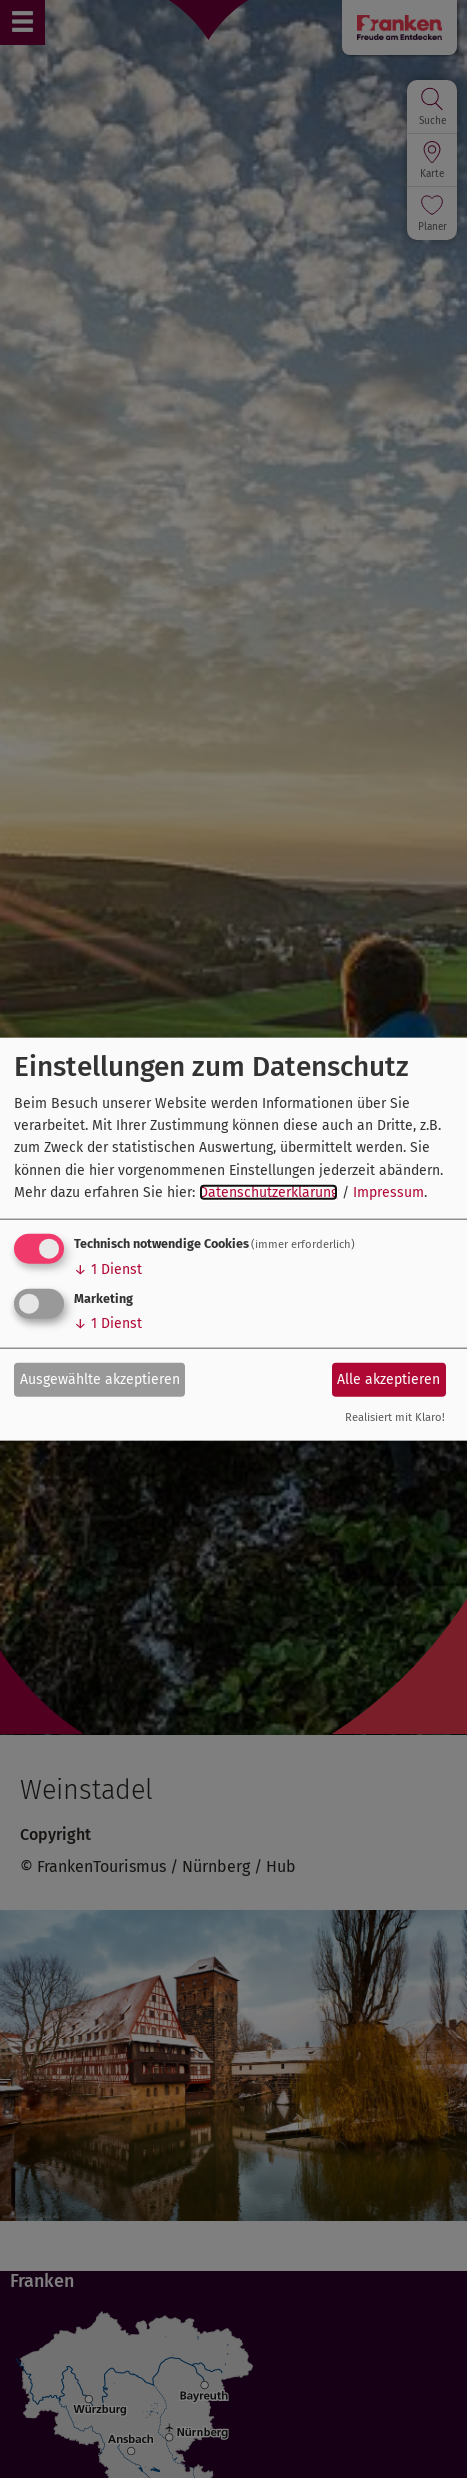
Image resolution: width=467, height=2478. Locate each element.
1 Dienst (108, 1268)
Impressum (388, 1192)
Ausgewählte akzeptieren (100, 1379)
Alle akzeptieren (388, 1379)
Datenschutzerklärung (268, 1192)
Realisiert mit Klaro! (395, 1416)
